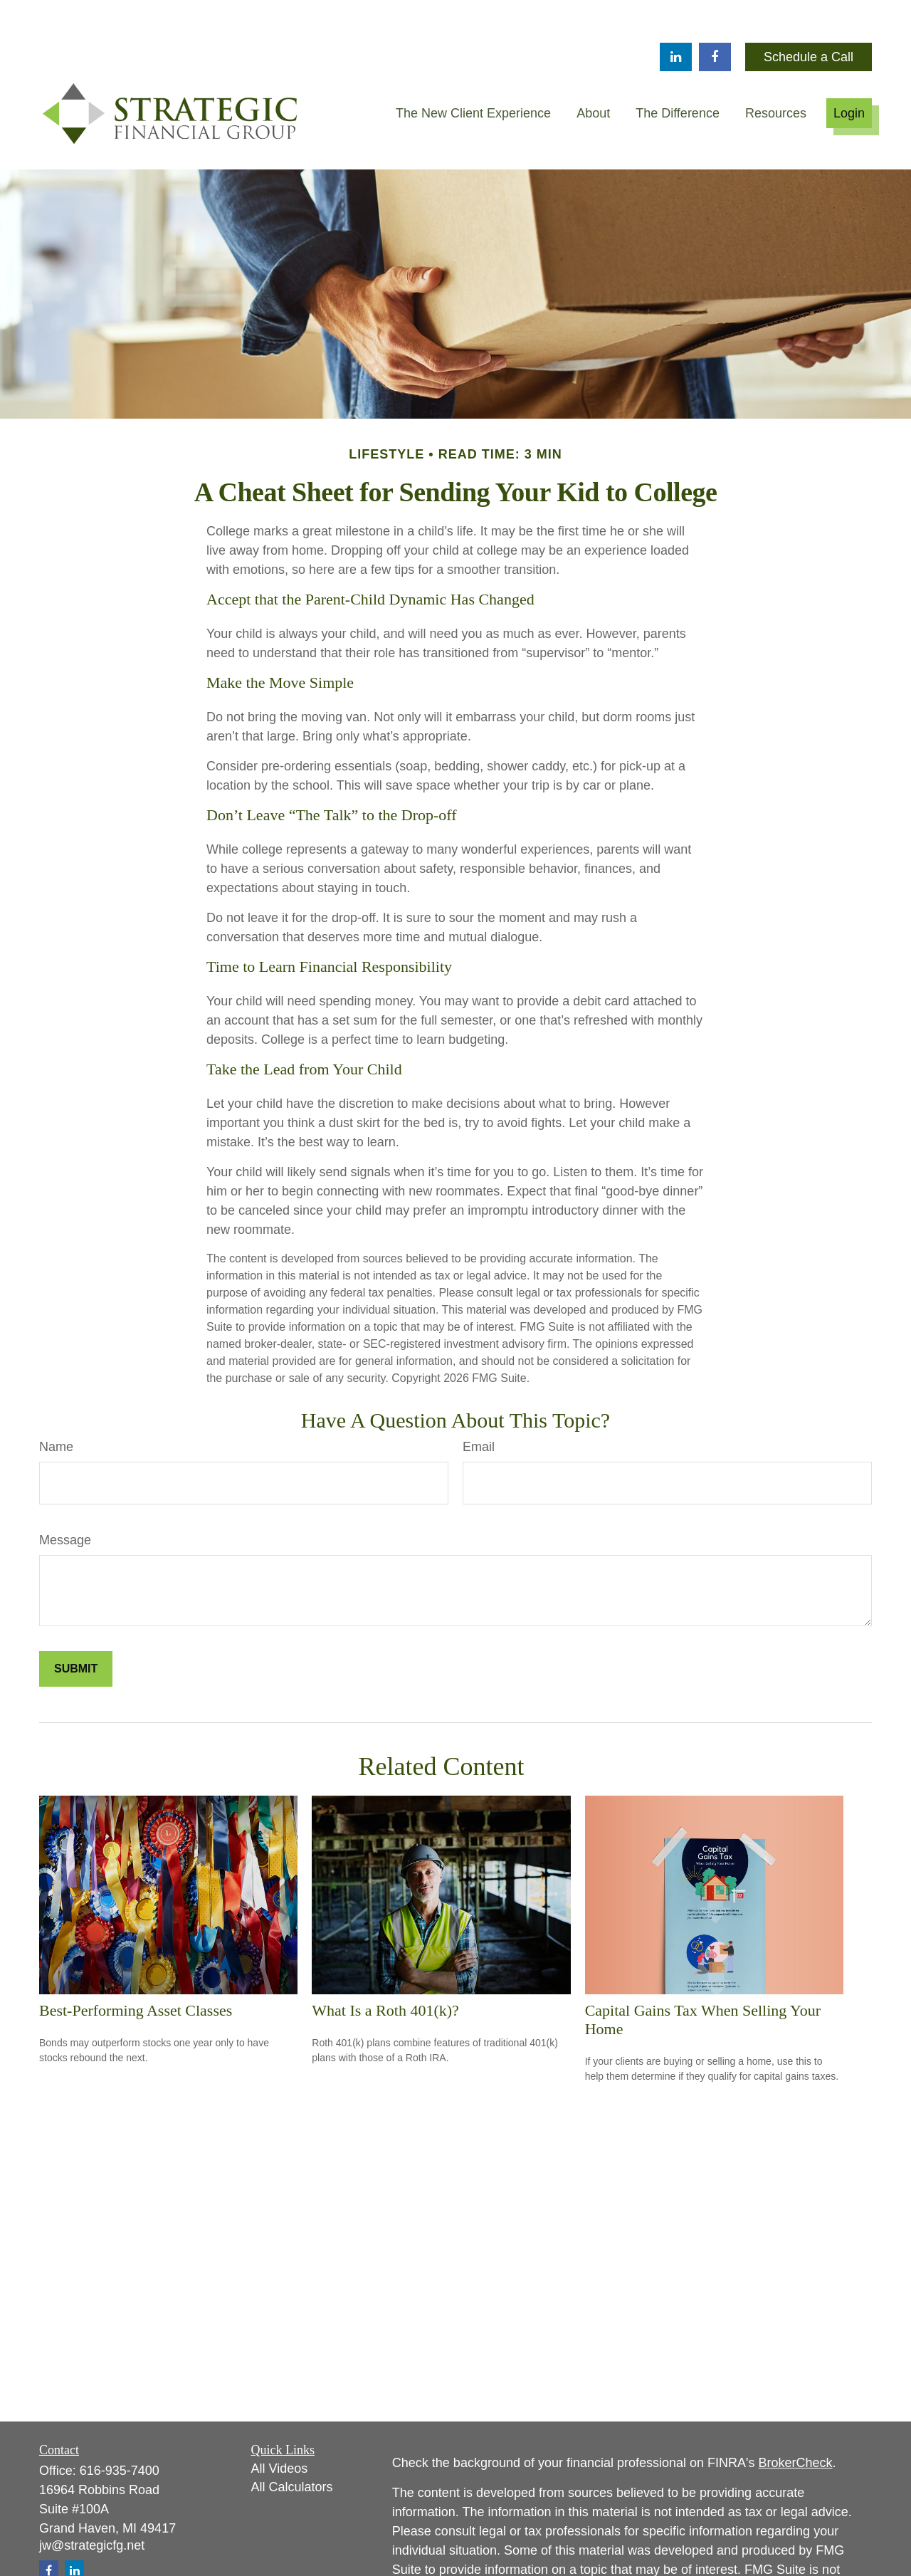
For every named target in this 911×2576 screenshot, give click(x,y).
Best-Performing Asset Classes (135, 1967)
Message (65, 1497)
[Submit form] (75, 1626)
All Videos (279, 2426)
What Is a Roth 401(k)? (385, 1967)
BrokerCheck (796, 2420)
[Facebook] (715, 14)
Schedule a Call (808, 14)
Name (56, 1404)
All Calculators (292, 2444)
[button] (473, 70)
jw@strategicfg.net (91, 2503)
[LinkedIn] (676, 14)
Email (479, 1404)
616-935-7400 (119, 2428)
